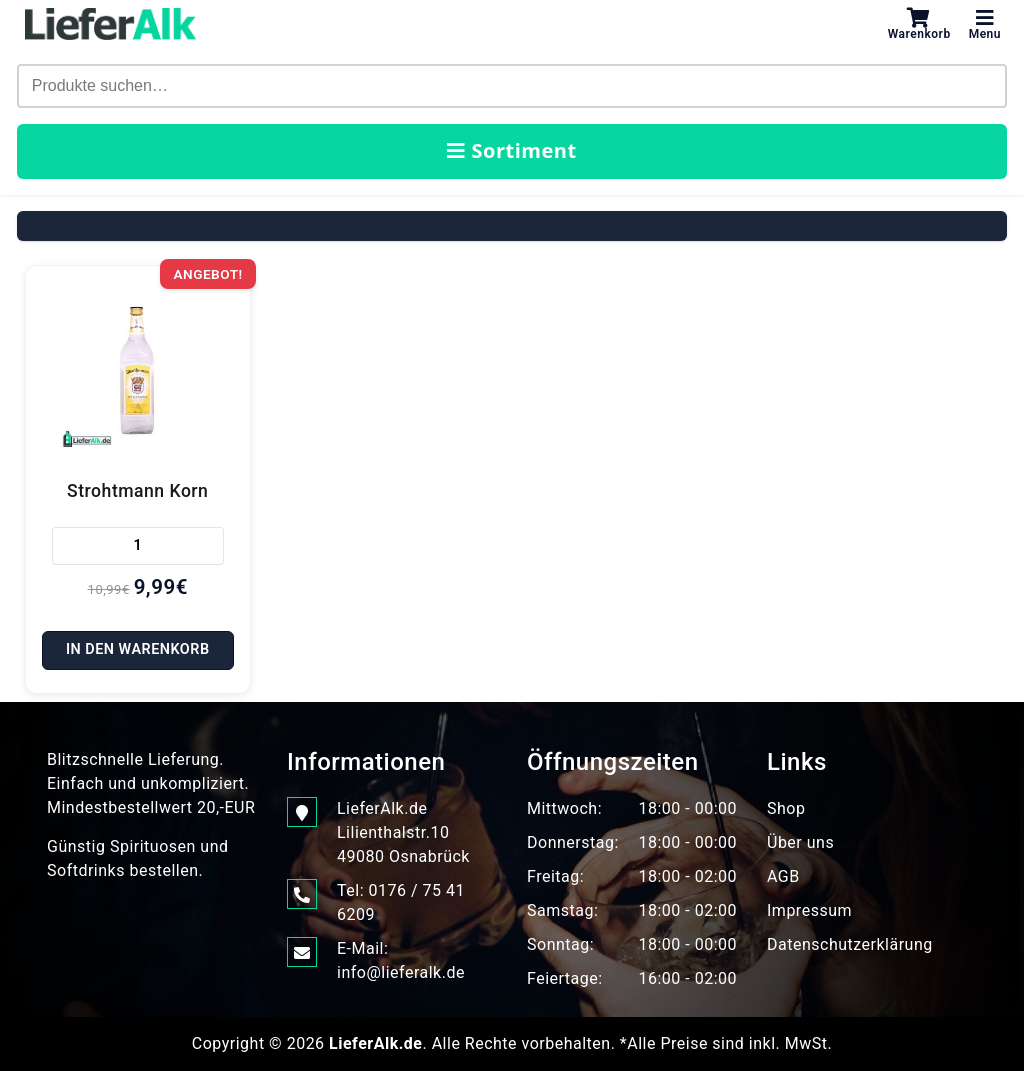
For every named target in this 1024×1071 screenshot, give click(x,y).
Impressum (809, 910)
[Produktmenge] (138, 546)
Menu (985, 24)
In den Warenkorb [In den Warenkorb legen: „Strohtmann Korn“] (138, 649)
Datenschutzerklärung (850, 944)
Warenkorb (919, 24)
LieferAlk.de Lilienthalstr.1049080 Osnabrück (403, 831)
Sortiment (511, 150)
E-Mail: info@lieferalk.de (401, 959)
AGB (783, 876)
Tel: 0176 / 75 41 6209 (401, 901)
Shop (786, 808)
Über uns (800, 842)
